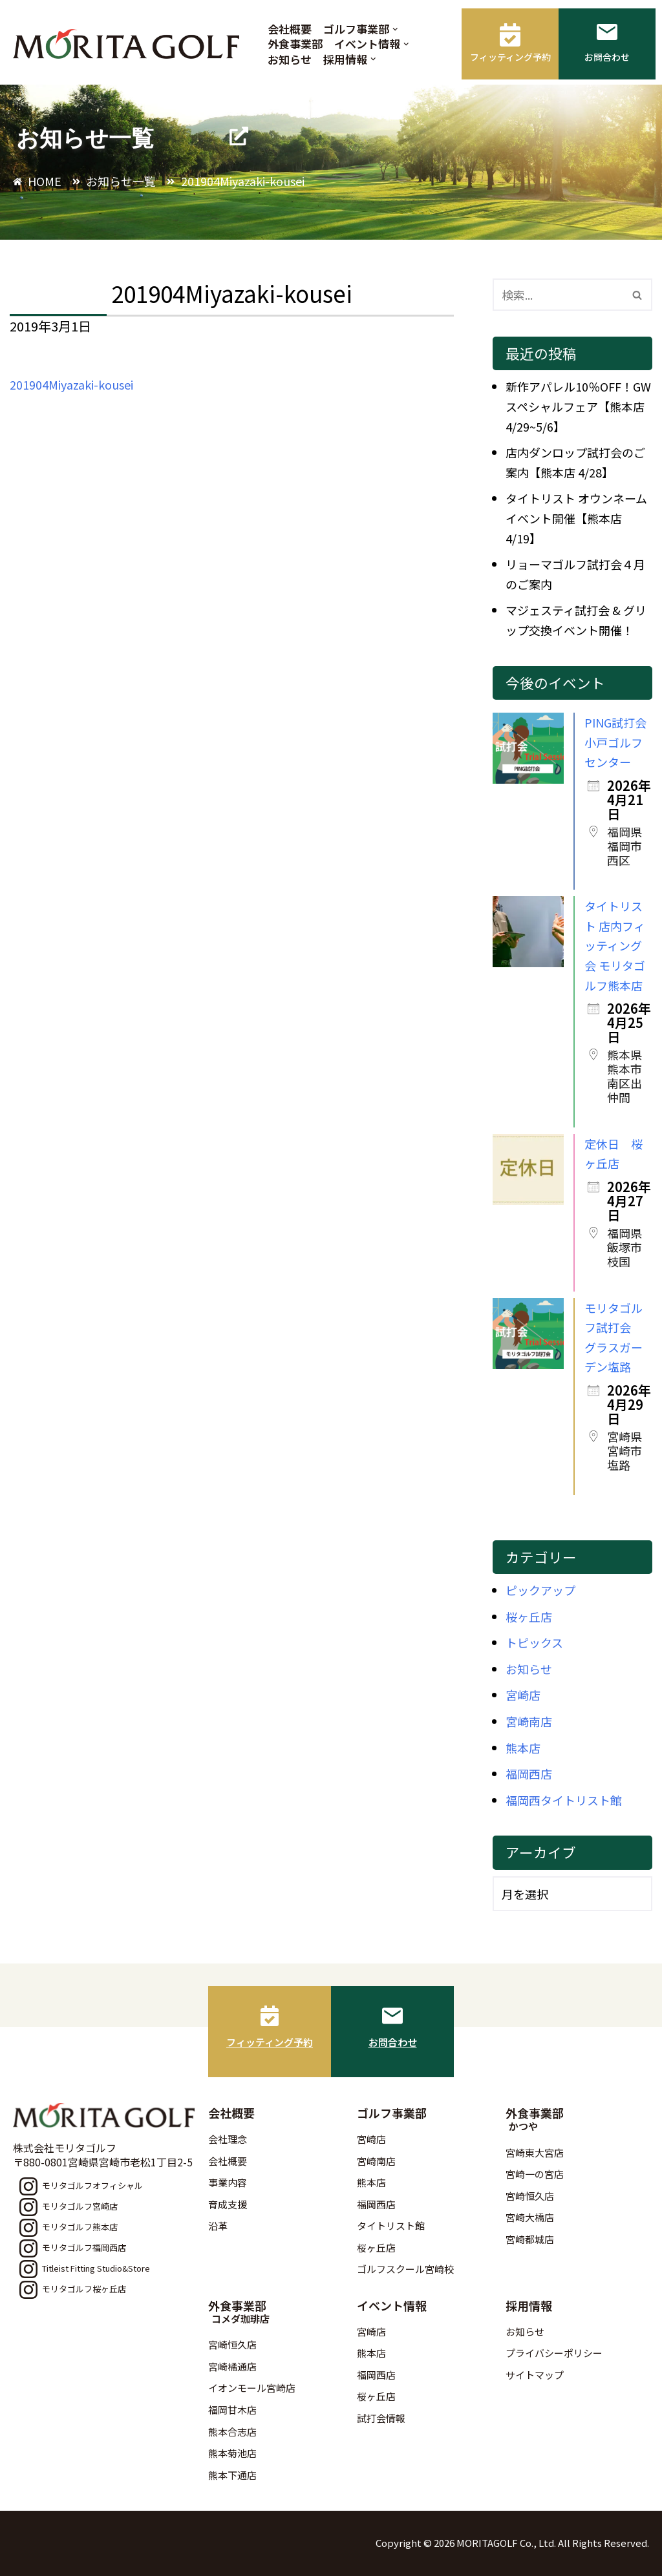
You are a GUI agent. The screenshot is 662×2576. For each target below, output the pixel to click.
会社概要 (290, 28)
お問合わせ (392, 2042)
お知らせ (290, 59)
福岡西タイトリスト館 (564, 1800)
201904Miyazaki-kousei (71, 384)
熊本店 (523, 1747)
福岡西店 (529, 1773)
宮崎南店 (529, 1721)
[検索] (558, 294)
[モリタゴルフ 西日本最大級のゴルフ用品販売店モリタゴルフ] (129, 44)
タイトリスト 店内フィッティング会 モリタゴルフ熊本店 (614, 945)
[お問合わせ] (392, 2015)
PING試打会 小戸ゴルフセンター (615, 742)
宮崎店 (523, 1694)
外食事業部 (295, 43)
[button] (395, 29)
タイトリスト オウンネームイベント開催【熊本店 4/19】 (576, 518)
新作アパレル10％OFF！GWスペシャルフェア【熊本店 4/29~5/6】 (578, 406)
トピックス (534, 1642)
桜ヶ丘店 (529, 1616)
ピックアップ (540, 1590)
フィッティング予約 (269, 2042)
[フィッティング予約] (269, 2015)
